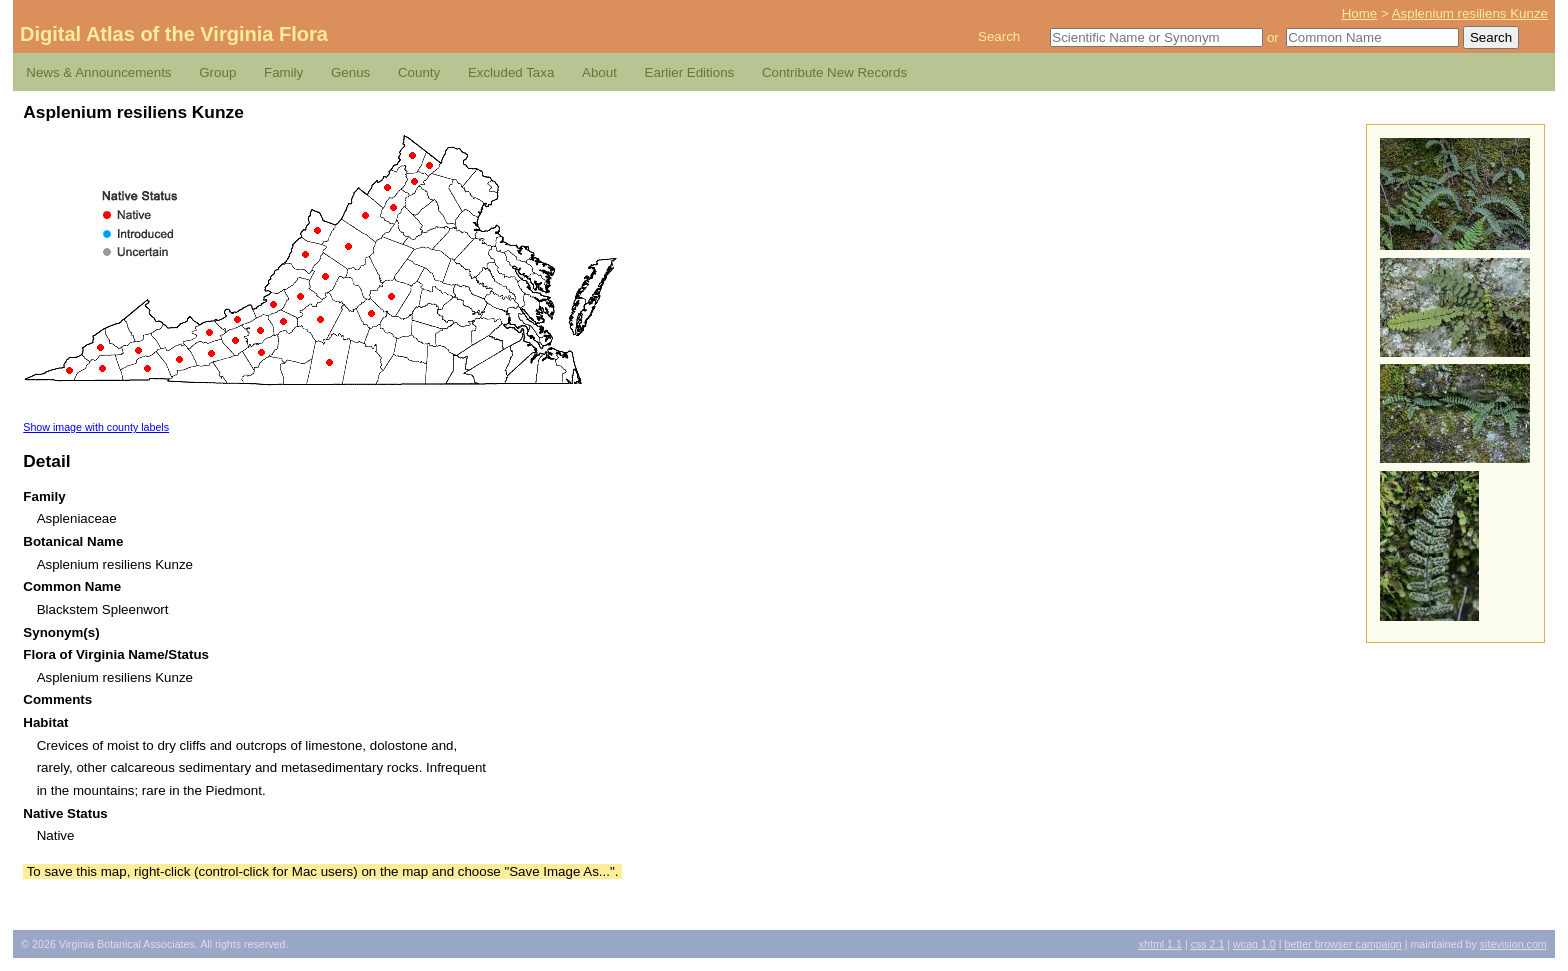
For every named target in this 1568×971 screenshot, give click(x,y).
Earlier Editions (690, 72)
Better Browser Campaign (1342, 944)
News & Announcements (98, 72)
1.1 (1160, 944)
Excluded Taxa (511, 72)
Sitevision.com (1513, 944)
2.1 (1208, 944)
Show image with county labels (96, 427)
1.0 (1254, 944)
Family (283, 72)
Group (217, 72)
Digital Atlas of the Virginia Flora (174, 34)
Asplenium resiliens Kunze (1470, 13)
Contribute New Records (834, 72)
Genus (350, 72)
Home (1360, 13)
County (419, 72)
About (599, 72)
